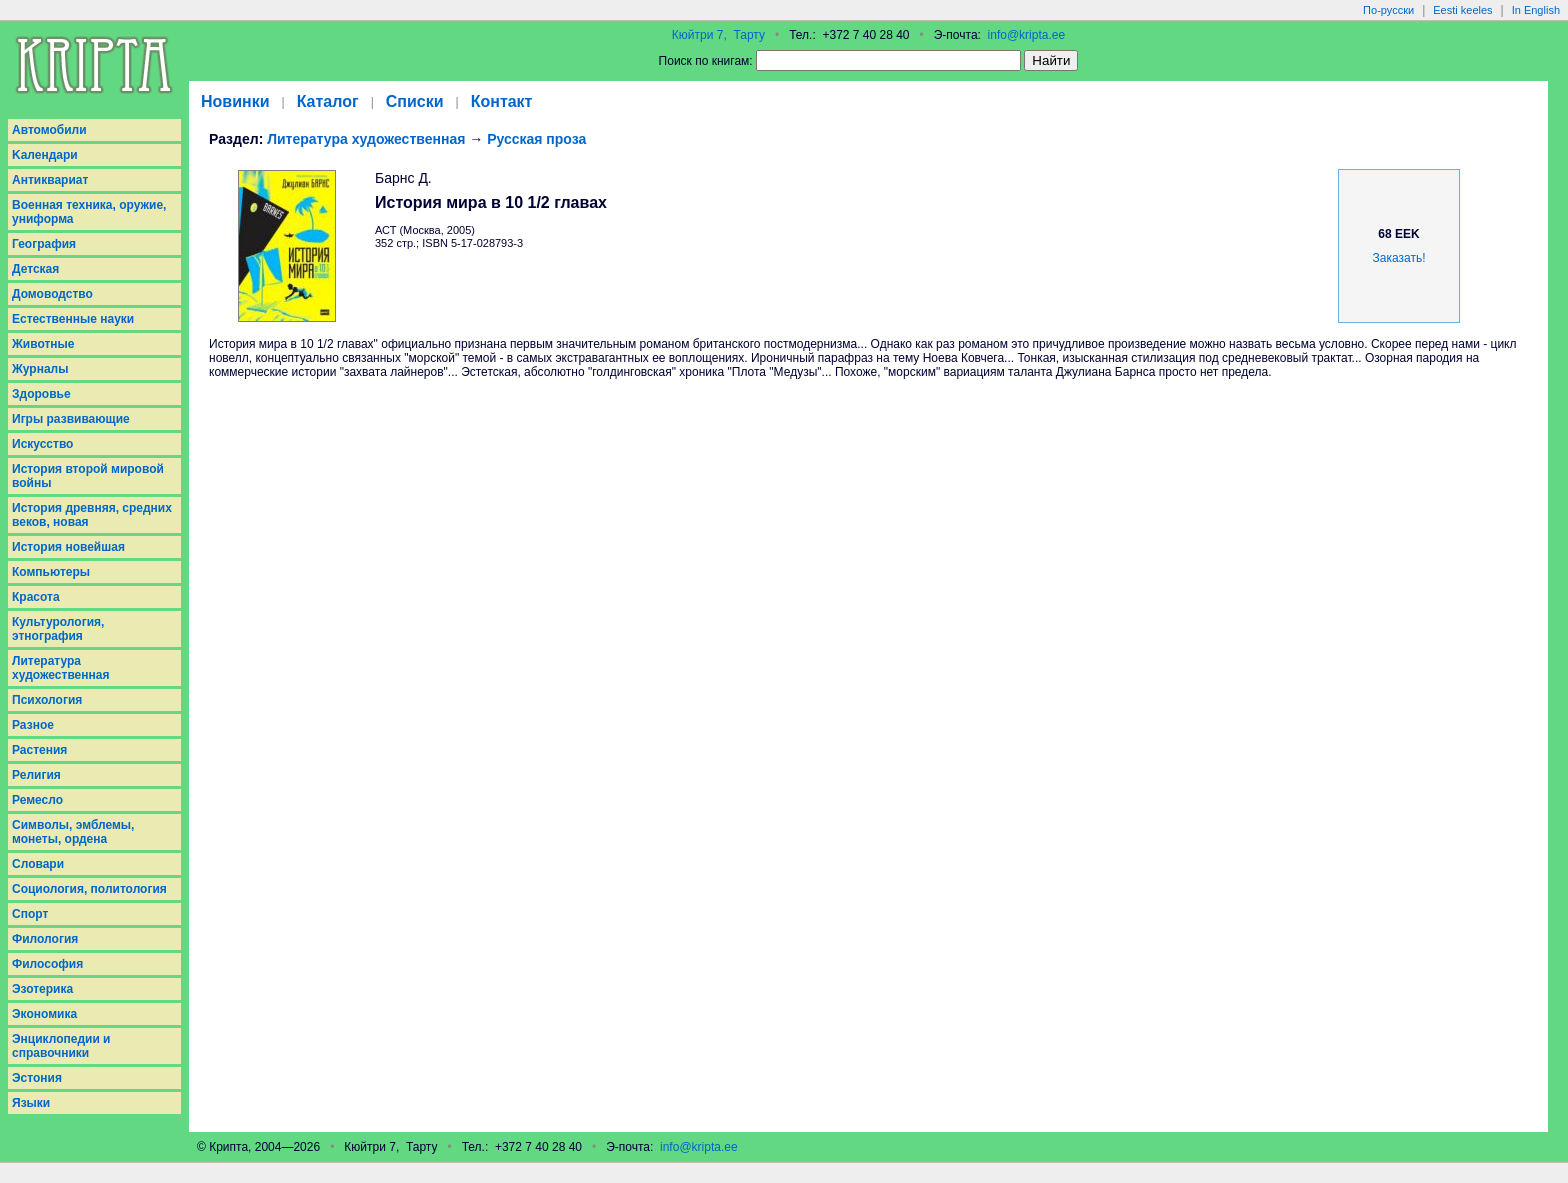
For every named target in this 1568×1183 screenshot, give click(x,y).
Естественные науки (73, 319)
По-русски (1388, 10)
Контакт (502, 101)
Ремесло (37, 800)
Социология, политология (89, 889)
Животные (43, 344)
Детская (35, 269)
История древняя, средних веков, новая (92, 515)
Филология (45, 939)
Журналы (40, 369)
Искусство (42, 444)
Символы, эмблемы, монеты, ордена (73, 832)
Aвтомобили (49, 130)
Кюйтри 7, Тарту (718, 35)
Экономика (44, 1014)
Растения (39, 750)
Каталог (328, 101)
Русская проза (536, 139)
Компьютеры (51, 572)
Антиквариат (50, 180)
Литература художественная (60, 668)
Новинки (235, 101)
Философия (47, 964)
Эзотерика (42, 989)
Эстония (37, 1078)
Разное (33, 725)
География (44, 244)
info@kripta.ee (1027, 35)
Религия (36, 775)
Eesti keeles (1462, 10)
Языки (31, 1103)
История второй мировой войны (88, 476)
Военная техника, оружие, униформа (89, 212)
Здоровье (41, 394)
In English (1536, 10)
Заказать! (1399, 258)
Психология (47, 700)
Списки (415, 101)
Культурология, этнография (58, 629)
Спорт (30, 914)
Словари (38, 864)
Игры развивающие (71, 419)
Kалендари (45, 155)
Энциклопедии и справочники (61, 1046)
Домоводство (52, 294)
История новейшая (68, 547)
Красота (36, 597)
